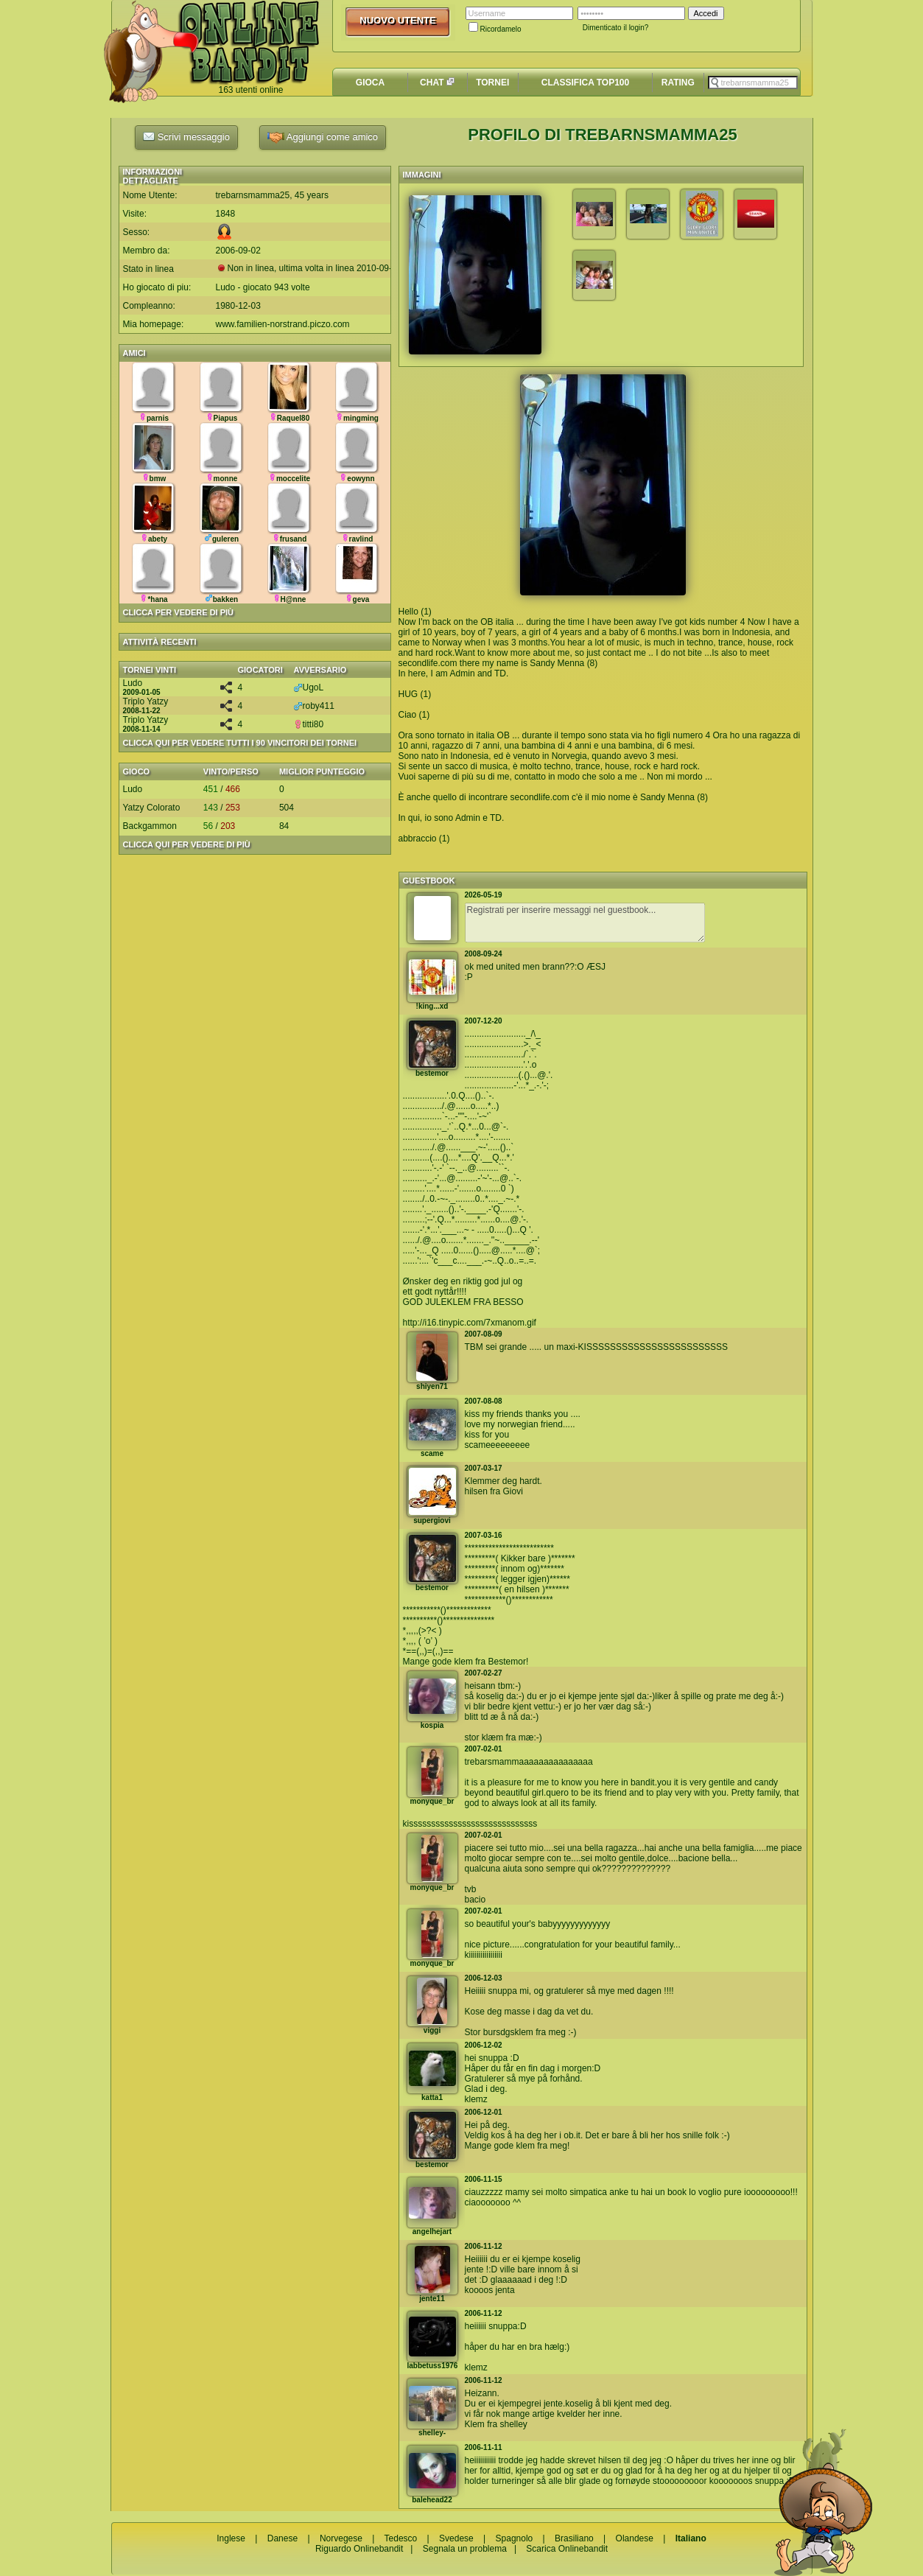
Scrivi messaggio (186, 136)
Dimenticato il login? (616, 28)
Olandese (634, 2538)
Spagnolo (514, 2538)
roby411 (314, 706)
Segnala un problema (465, 2549)
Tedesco (401, 2538)
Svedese (456, 2538)
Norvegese (341, 2538)
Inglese (231, 2538)
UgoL (309, 687)
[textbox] (753, 82)
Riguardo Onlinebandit (359, 2549)
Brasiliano (574, 2538)
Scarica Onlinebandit (567, 2549)
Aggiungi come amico (322, 137)
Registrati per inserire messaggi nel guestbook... (585, 922)
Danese (282, 2538)
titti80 (309, 724)
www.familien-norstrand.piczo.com (283, 324)
